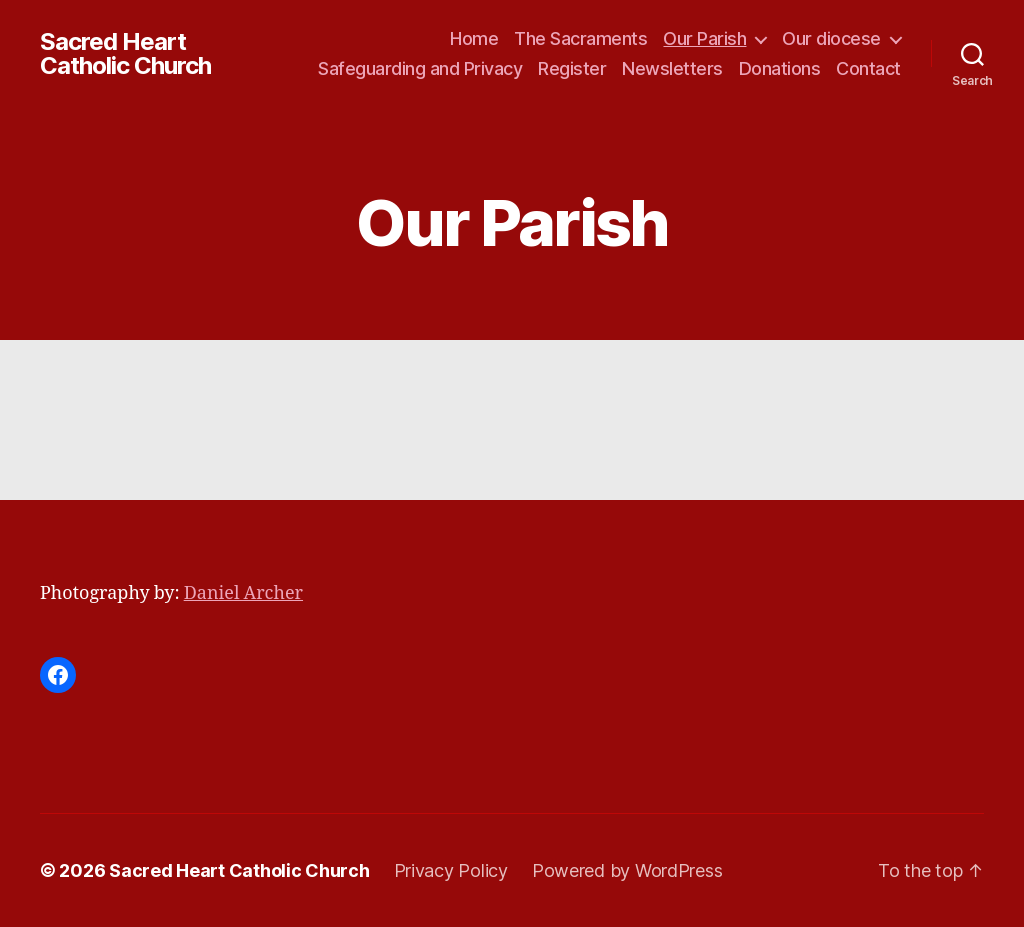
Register (572, 68)
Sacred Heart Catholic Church (125, 54)
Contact (868, 68)
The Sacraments (580, 38)
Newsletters (672, 68)
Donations (780, 68)
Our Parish (704, 38)
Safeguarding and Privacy (420, 68)
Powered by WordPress (627, 870)
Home (474, 38)
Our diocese (831, 38)
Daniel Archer (243, 593)
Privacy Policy (451, 870)
